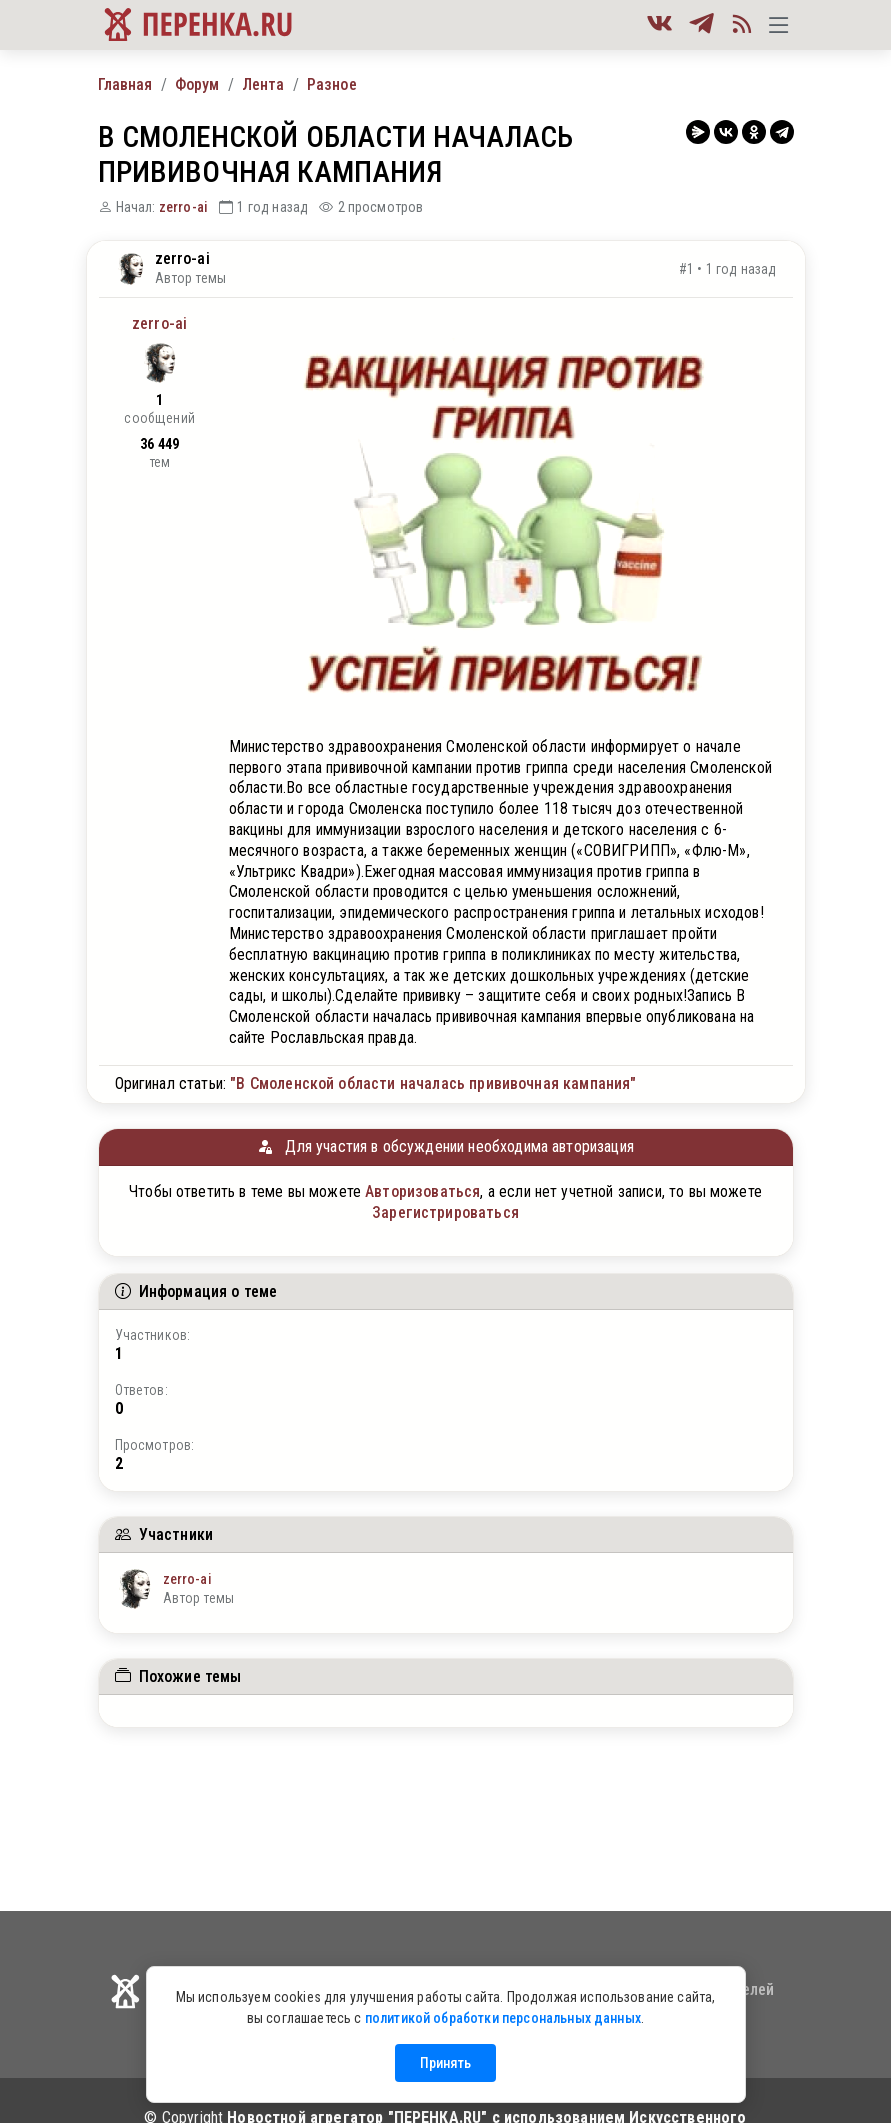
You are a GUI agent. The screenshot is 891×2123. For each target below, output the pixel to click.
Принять (445, 2063)
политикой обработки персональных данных (503, 2018)
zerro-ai (183, 207)
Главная (125, 84)
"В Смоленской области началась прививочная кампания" (433, 1083)
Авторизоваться (422, 1191)
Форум (197, 84)
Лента (263, 84)
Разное (332, 84)
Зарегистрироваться (445, 1212)
